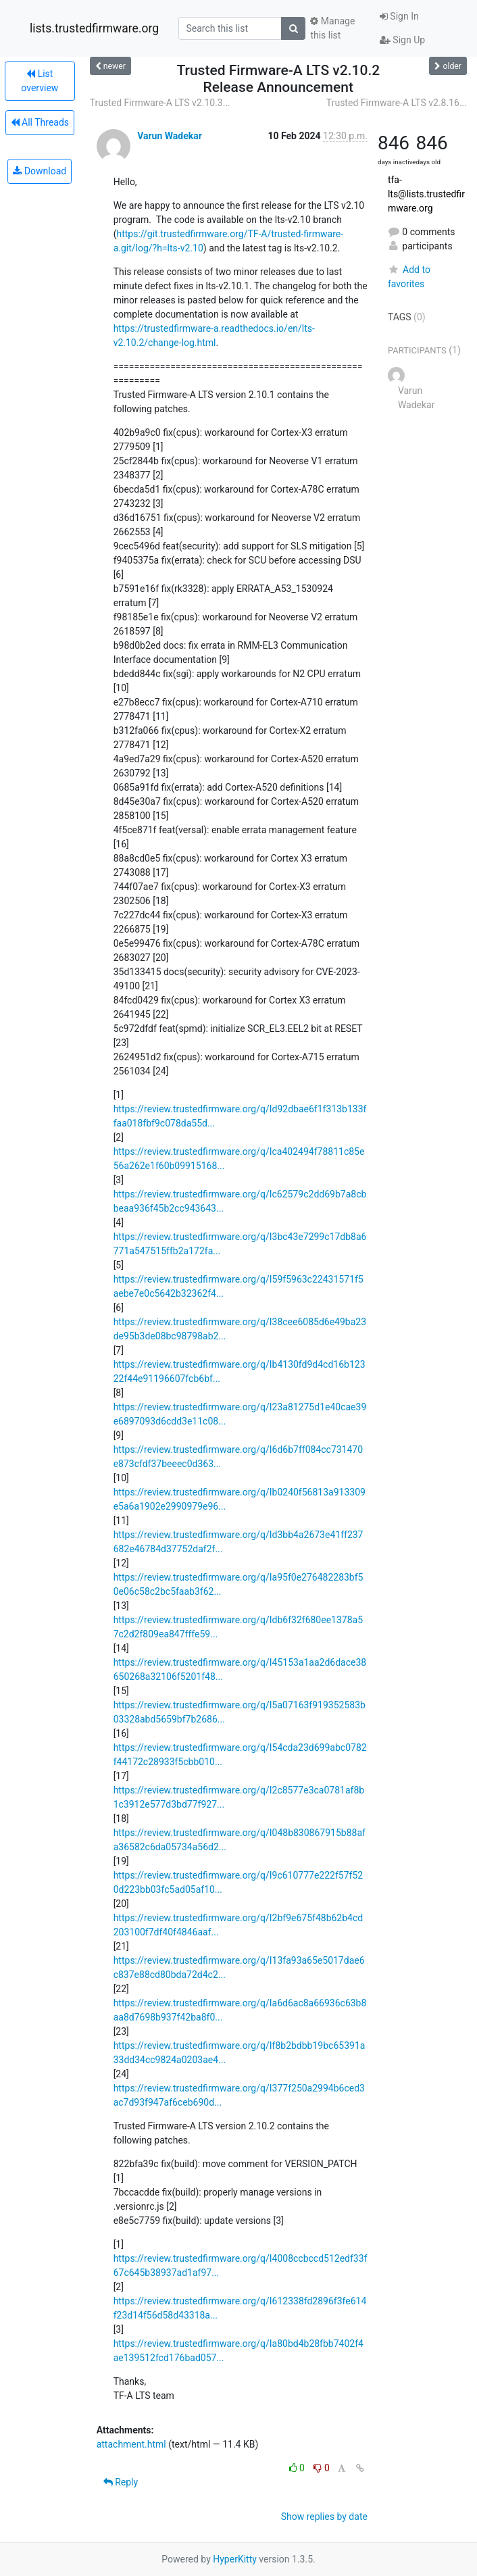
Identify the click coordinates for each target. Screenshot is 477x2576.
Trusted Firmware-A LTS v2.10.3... (160, 102)
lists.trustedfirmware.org (94, 28)
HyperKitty (235, 2559)
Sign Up (402, 39)
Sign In (399, 16)
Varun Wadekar (169, 135)
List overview (39, 80)
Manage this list (332, 28)
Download (39, 171)
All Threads (40, 122)
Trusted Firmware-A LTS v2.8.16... (396, 102)
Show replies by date (324, 2516)
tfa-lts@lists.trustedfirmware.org (426, 194)
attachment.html (131, 2444)
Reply (120, 2482)
